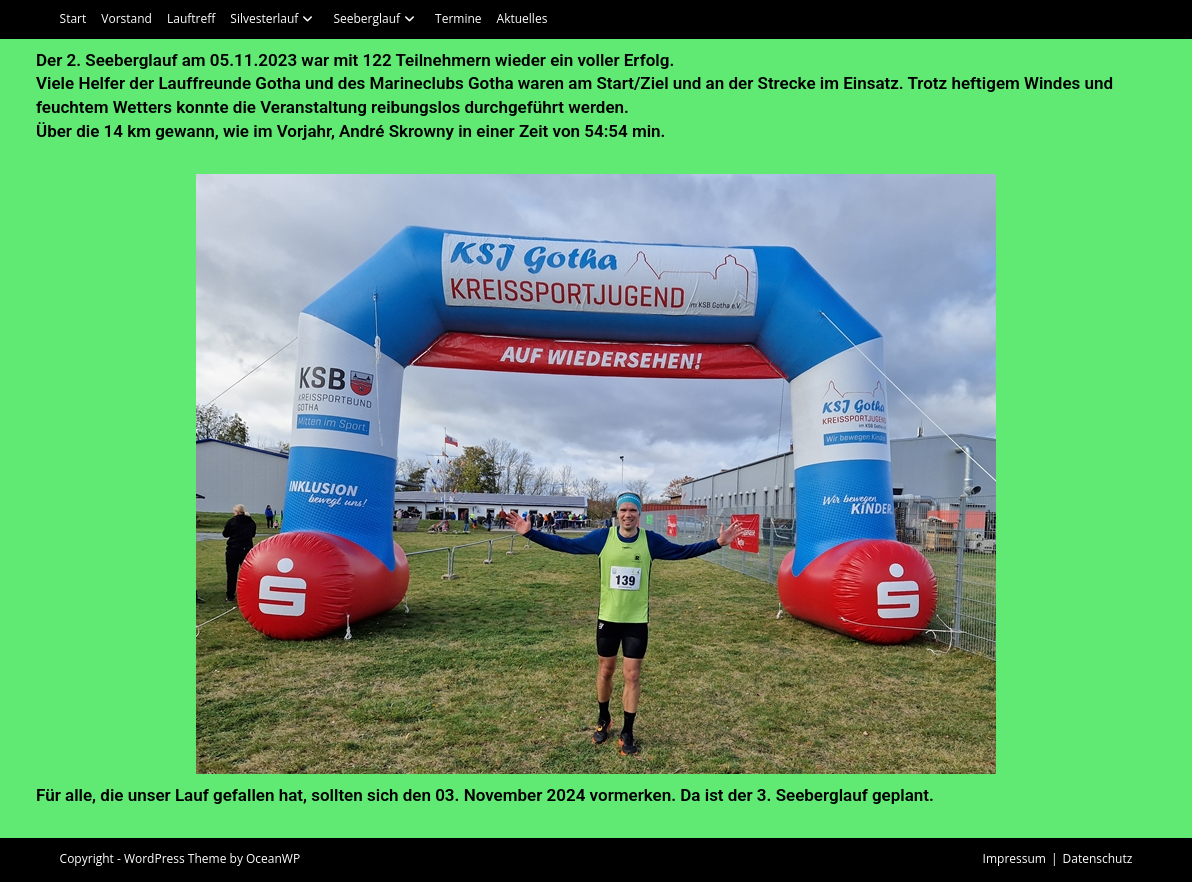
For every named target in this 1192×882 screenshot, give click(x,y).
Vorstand (126, 18)
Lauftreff (191, 18)
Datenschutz (1098, 858)
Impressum (1014, 858)
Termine (458, 18)
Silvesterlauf (274, 18)
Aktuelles (522, 18)
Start (73, 18)
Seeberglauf (376, 18)
